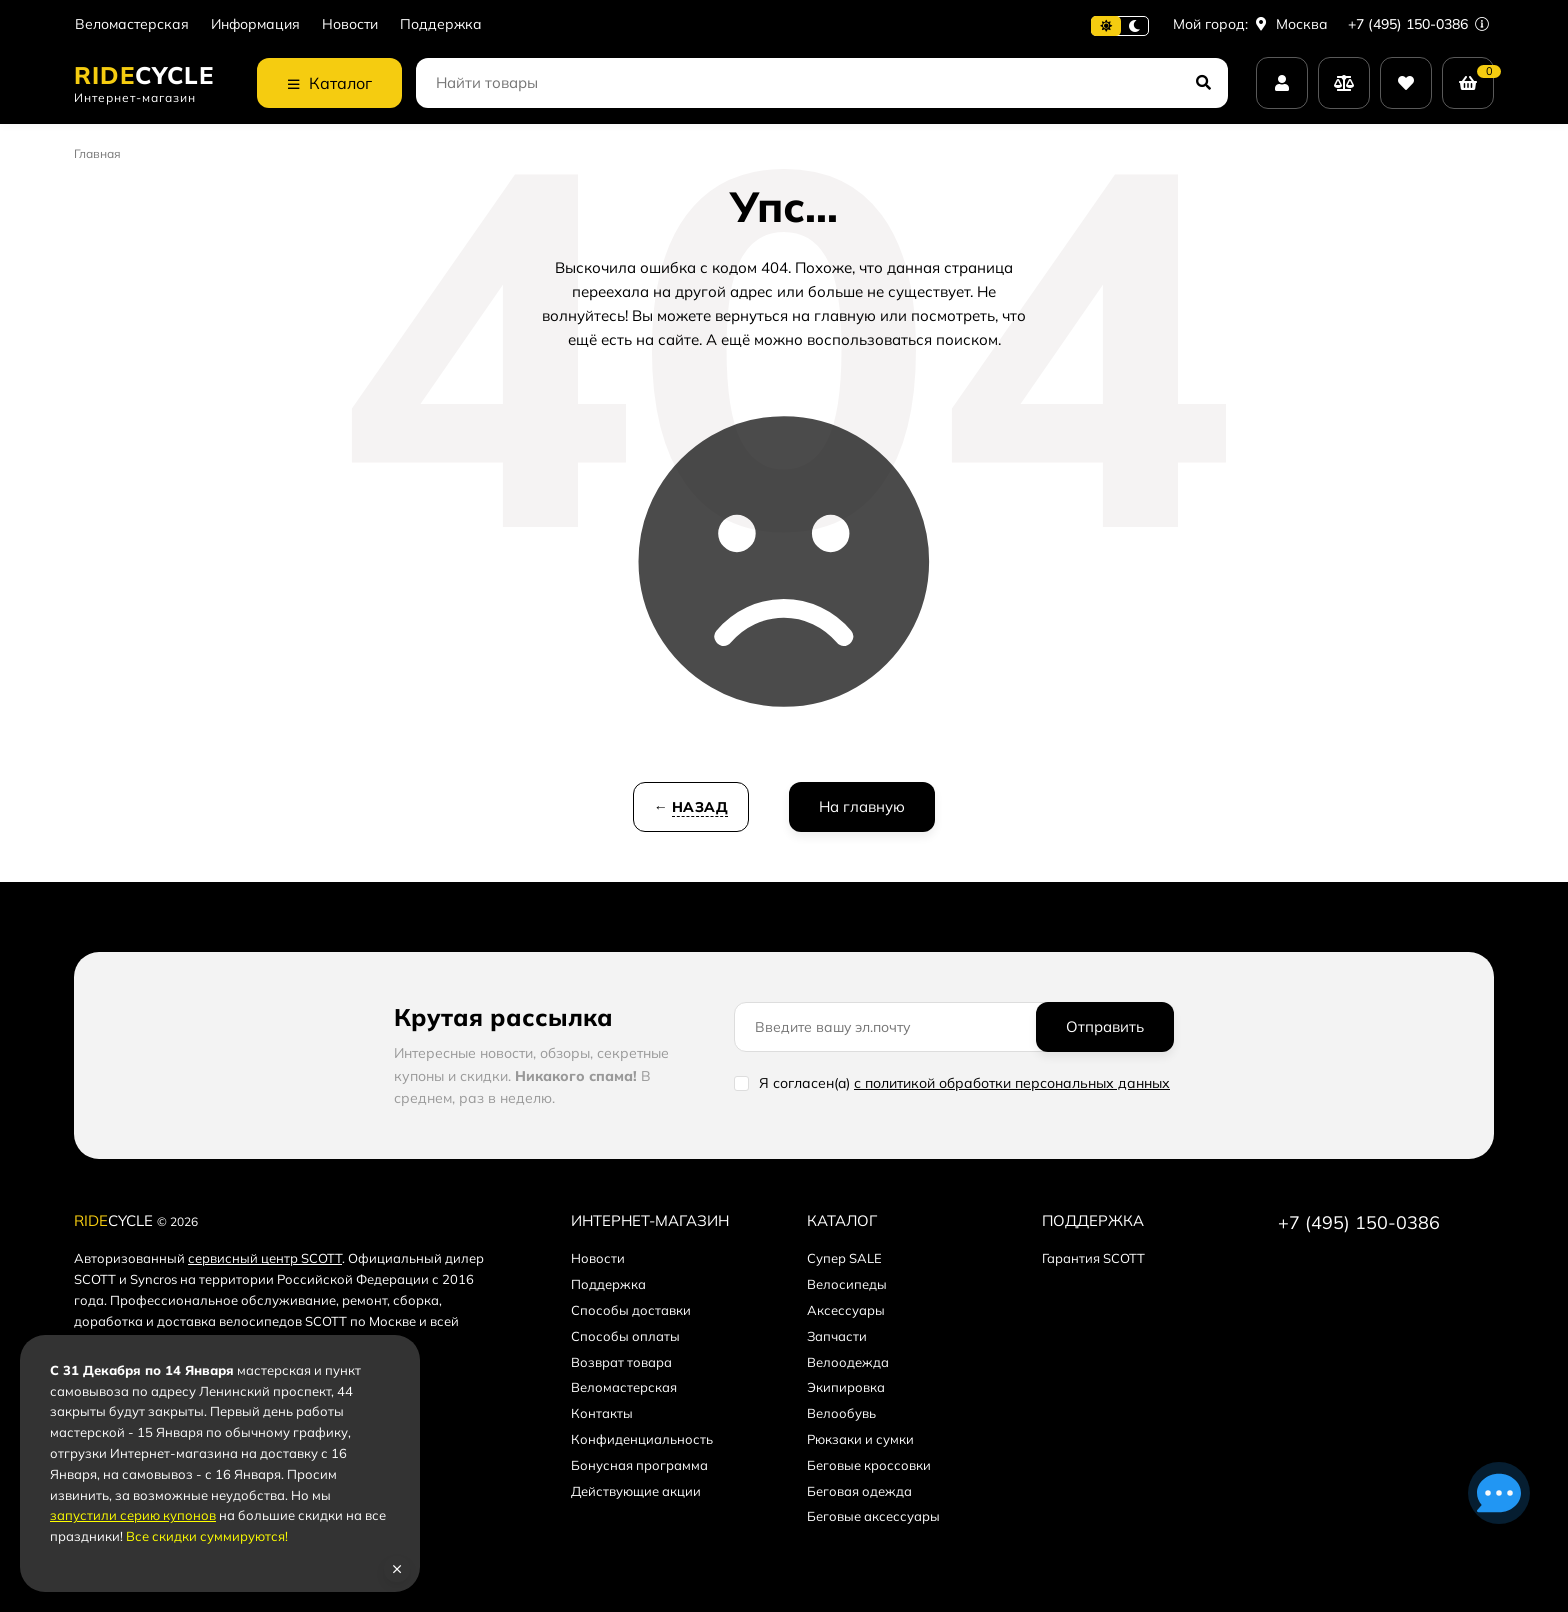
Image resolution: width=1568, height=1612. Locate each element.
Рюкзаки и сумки (860, 1439)
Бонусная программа (639, 1465)
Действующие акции (636, 1491)
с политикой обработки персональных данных (1012, 1083)
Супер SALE (844, 1258)
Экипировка (846, 1387)
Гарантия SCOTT (1093, 1258)
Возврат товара (621, 1362)
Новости (350, 24)
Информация (255, 24)
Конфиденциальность (642, 1439)
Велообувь (841, 1413)
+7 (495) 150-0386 (1418, 24)
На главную (862, 806)
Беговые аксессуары (873, 1516)
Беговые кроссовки (869, 1465)
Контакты (602, 1413)
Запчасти (837, 1336)
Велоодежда (848, 1362)
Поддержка (441, 24)
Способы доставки (631, 1310)
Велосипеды (847, 1284)
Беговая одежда (859, 1491)
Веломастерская (132, 24)
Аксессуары (846, 1310)
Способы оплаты (625, 1336)
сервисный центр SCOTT (265, 1258)
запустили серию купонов (133, 1515)
